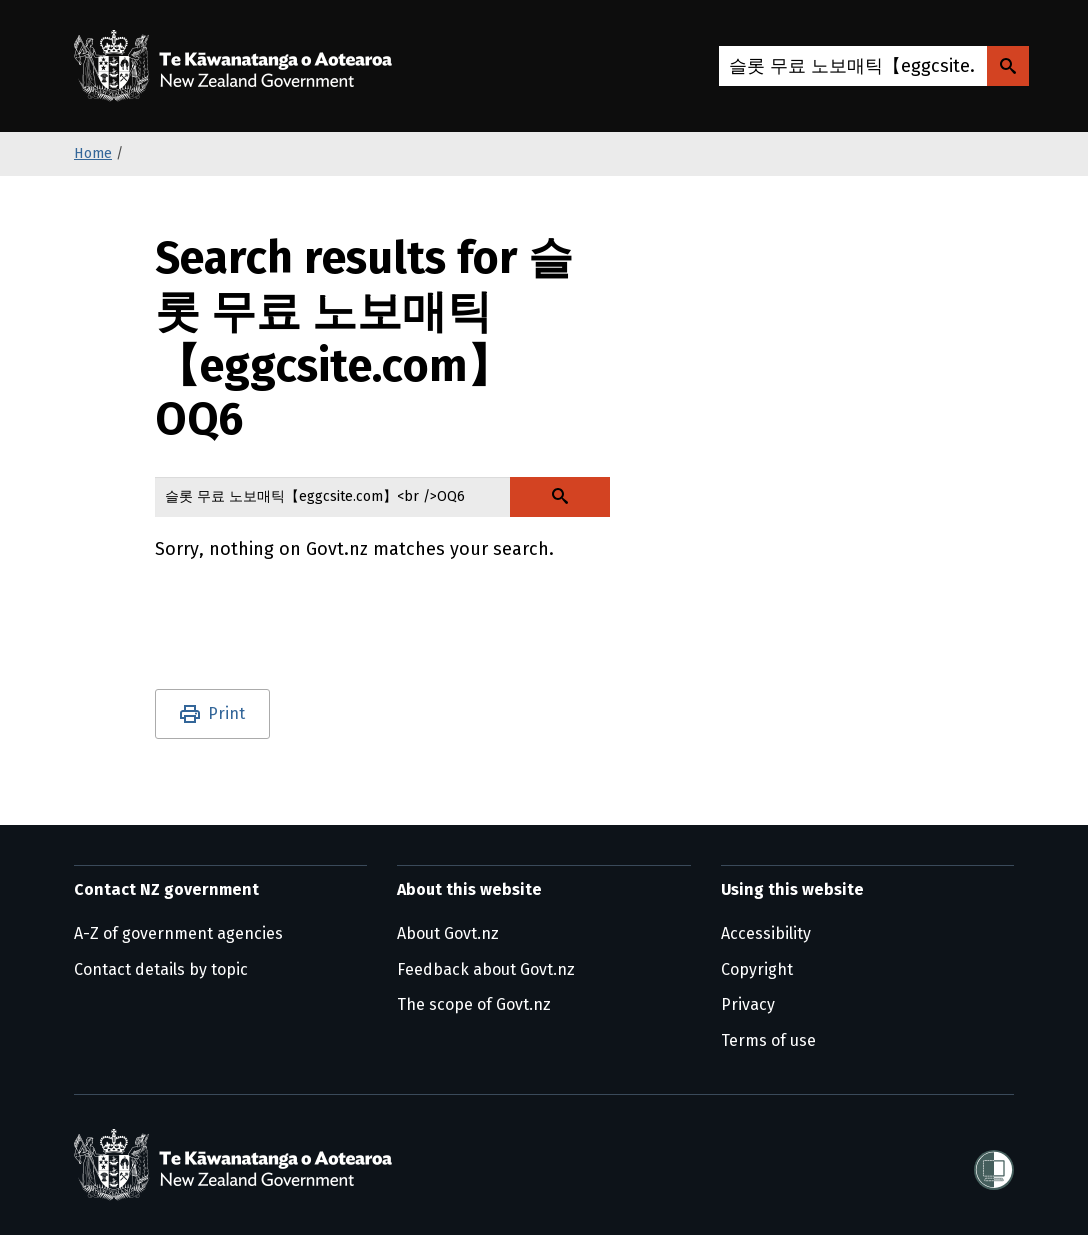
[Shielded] (994, 1164)
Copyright (757, 969)
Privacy (748, 1004)
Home (93, 153)
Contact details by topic (161, 969)
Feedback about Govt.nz (486, 969)
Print (226, 713)
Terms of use (768, 1040)
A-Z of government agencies (178, 933)
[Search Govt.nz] (1008, 66)
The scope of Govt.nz (474, 1004)
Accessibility (766, 933)
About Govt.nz (448, 933)
